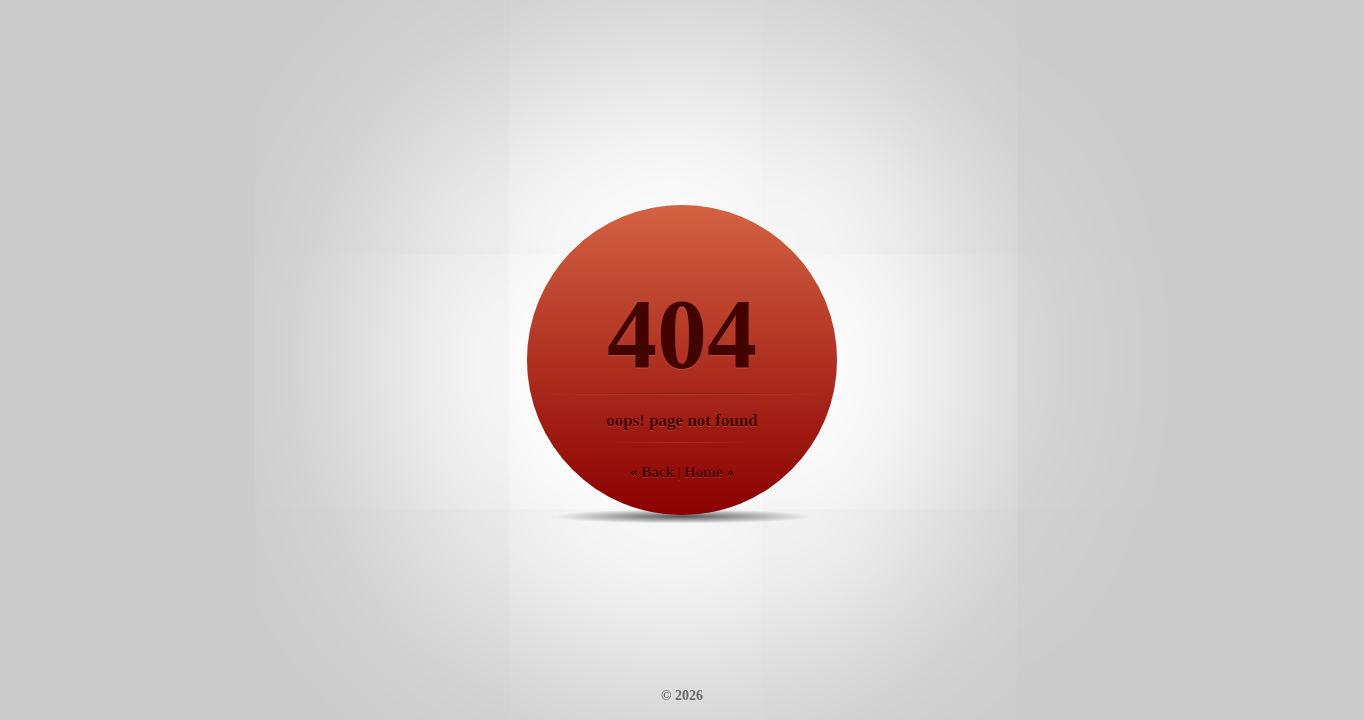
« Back (652, 472)
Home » (709, 472)
